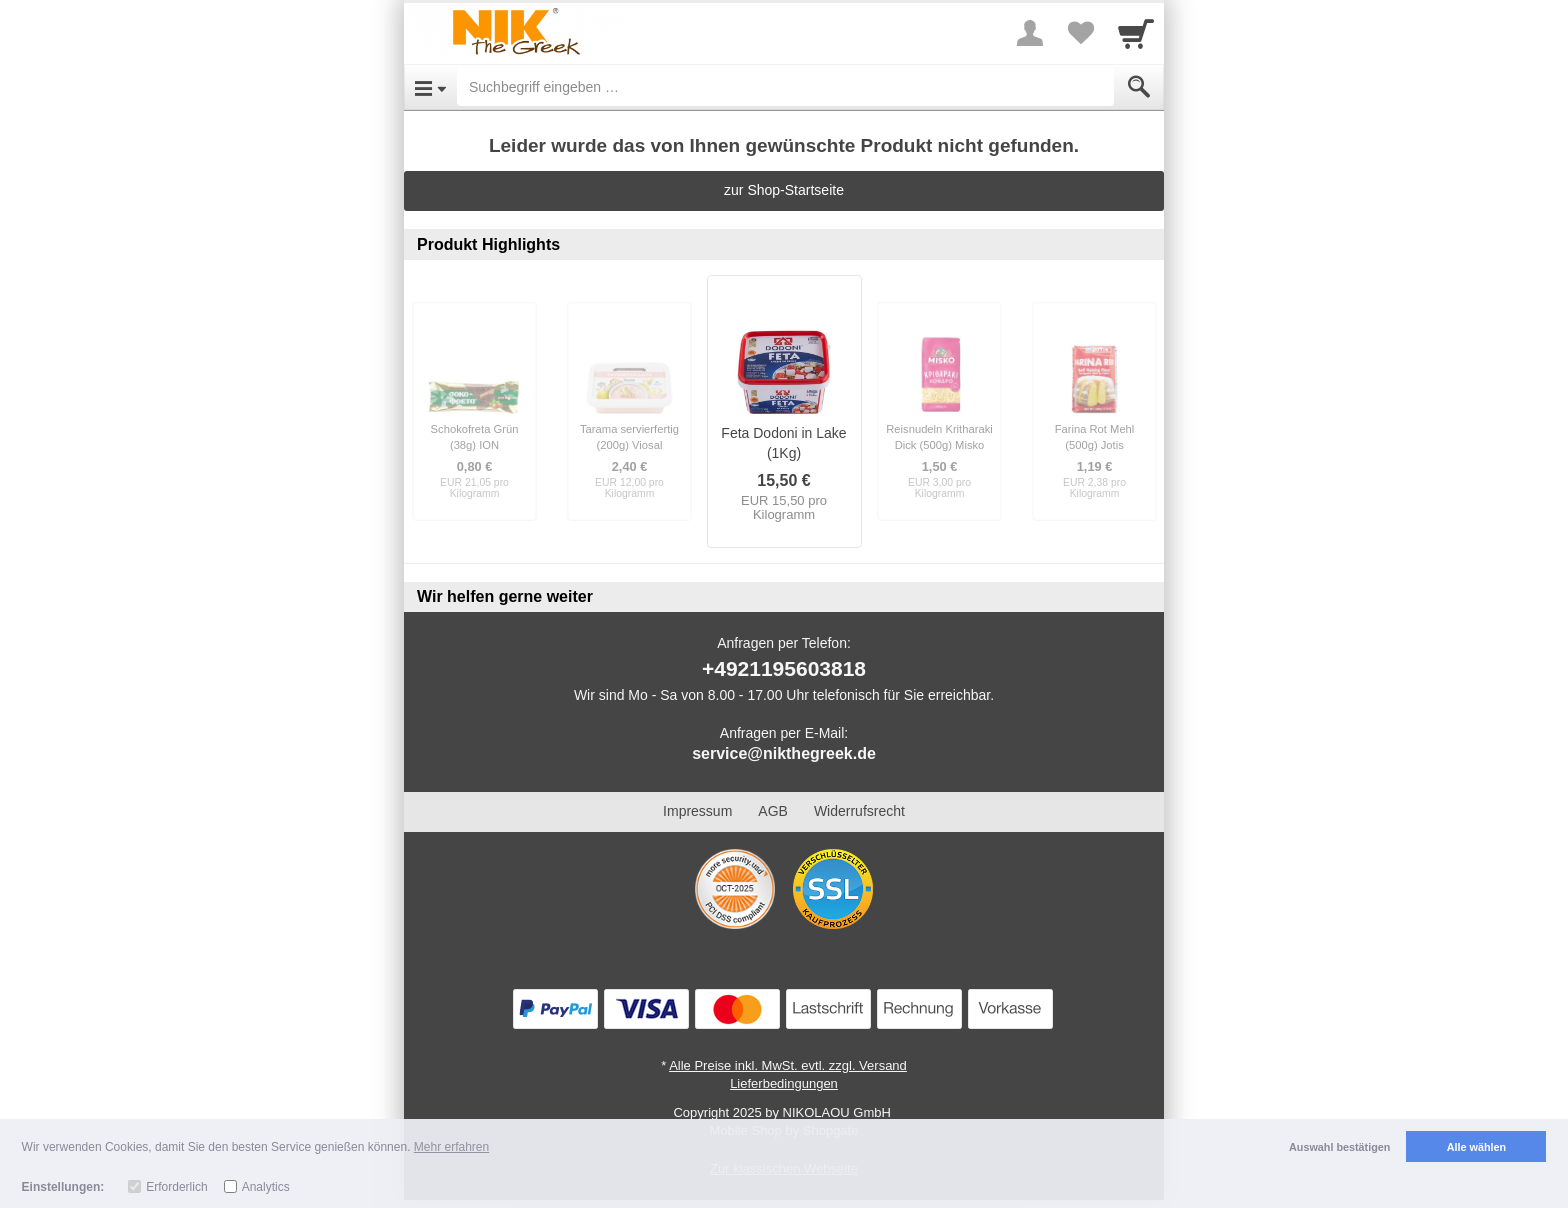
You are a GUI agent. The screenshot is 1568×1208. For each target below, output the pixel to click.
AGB (773, 811)
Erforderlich (176, 1187)
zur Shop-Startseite (784, 190)
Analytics (266, 1187)
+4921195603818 (784, 668)
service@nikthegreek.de (784, 753)
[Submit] (1139, 87)
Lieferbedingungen (784, 1083)
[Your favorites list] (1080, 33)
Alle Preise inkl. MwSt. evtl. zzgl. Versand (788, 1065)
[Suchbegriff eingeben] (785, 87)
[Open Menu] (430, 87)
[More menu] (1030, 33)
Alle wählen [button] (1476, 1147)
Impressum (697, 811)
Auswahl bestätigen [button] (1339, 1147)
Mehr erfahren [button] (451, 1147)
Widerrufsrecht (859, 811)
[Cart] (1136, 33)
